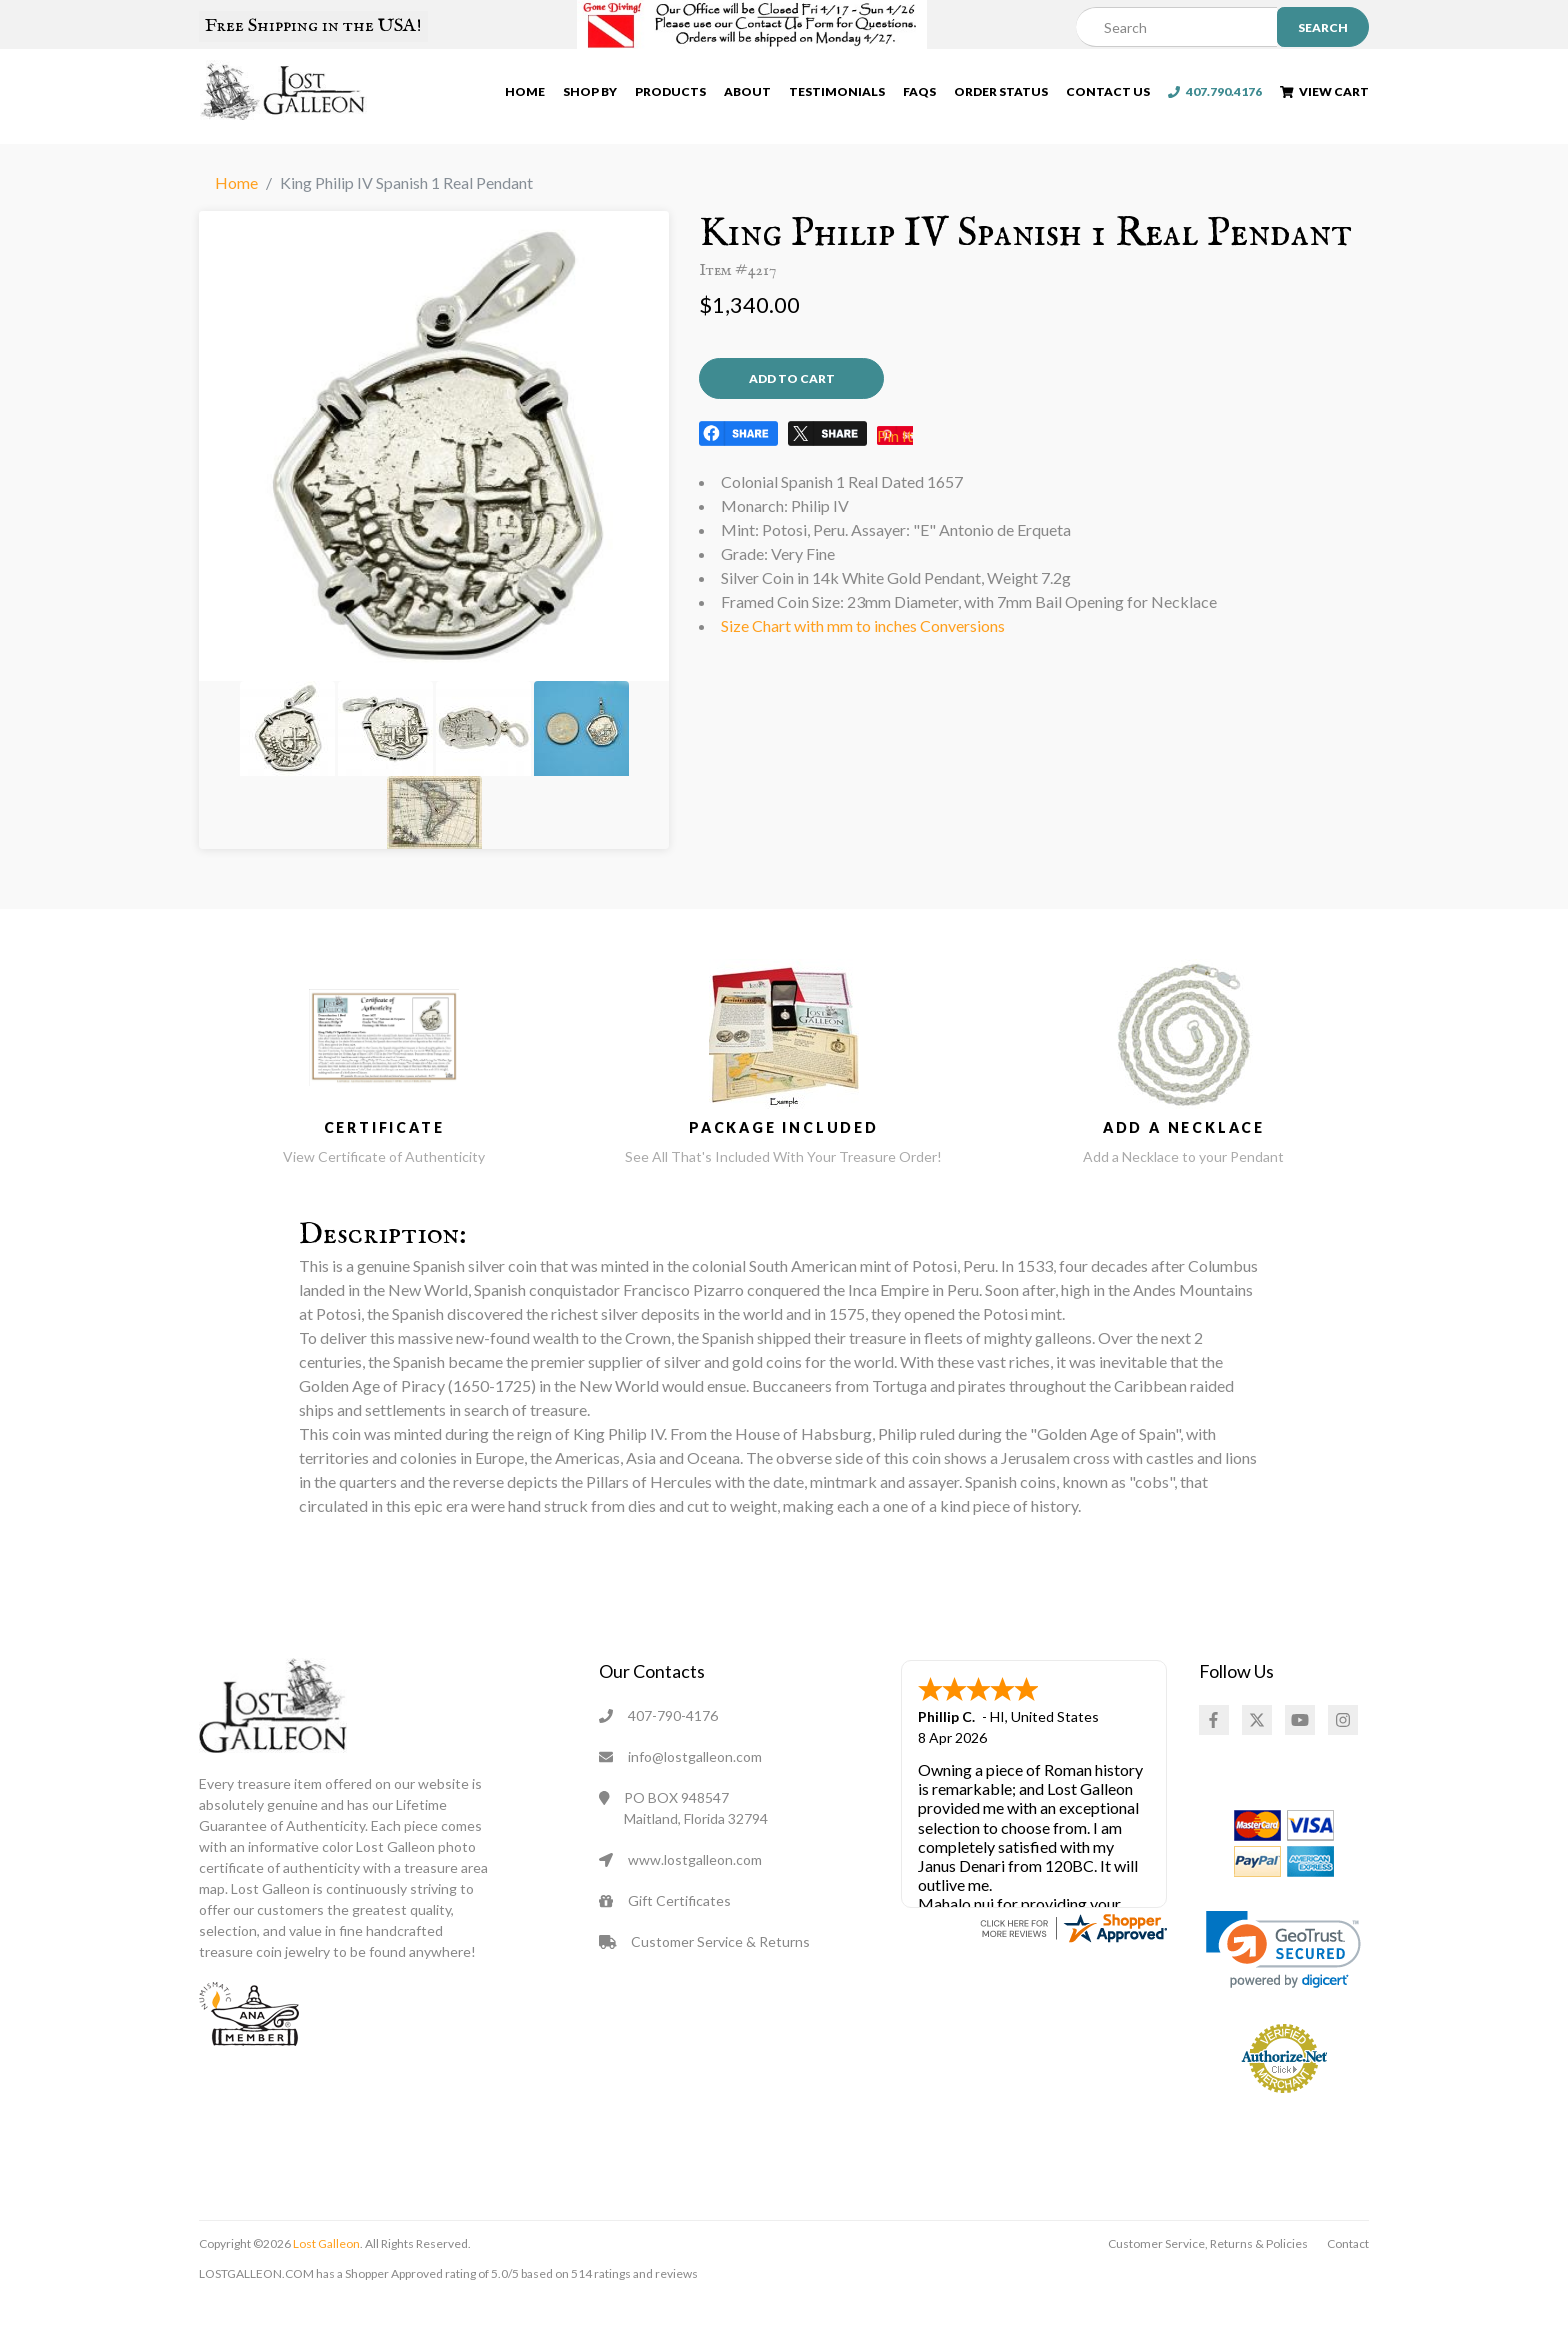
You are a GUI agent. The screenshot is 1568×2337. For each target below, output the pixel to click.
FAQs (919, 95)
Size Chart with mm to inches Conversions (863, 662)
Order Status (1001, 95)
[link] (1283, 1982)
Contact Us (1108, 95)
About (747, 95)
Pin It (895, 472)
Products (670, 95)
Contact (1348, 2276)
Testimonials (837, 95)
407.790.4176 (1215, 95)
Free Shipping (313, 26)
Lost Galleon (325, 2276)
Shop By (590, 95)
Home (525, 95)
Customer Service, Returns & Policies (1208, 2276)
